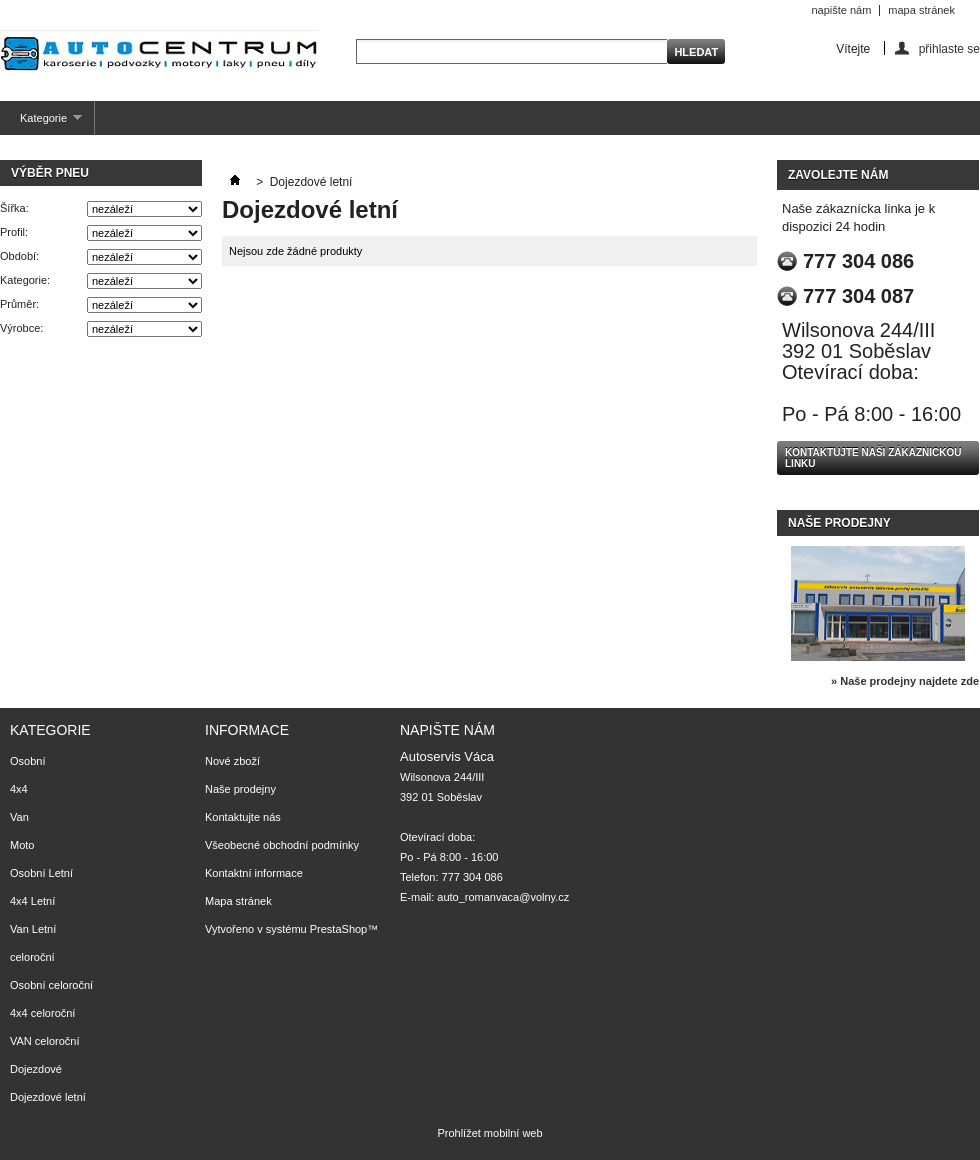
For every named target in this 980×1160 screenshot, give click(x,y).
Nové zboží (232, 761)
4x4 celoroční (42, 1013)
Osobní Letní (41, 873)
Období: (19, 256)
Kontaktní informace (254, 873)
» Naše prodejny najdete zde (905, 681)
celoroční (32, 957)
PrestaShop (338, 929)
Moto (22, 845)
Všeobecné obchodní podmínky (282, 845)
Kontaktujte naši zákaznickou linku (873, 458)
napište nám (841, 10)
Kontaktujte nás (243, 817)
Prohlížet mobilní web (489, 1133)
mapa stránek (921, 10)
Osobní (27, 761)
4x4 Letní (32, 901)
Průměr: (19, 304)
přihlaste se (949, 48)
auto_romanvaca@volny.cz (503, 897)
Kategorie (41, 123)
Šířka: (14, 208)
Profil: (14, 232)
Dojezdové (36, 1069)
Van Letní (33, 929)
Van (19, 817)
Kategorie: (25, 280)
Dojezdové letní (48, 1097)
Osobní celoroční (51, 985)
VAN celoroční (45, 1041)
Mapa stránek (238, 901)
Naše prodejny (839, 523)
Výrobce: (21, 328)
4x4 (19, 789)
